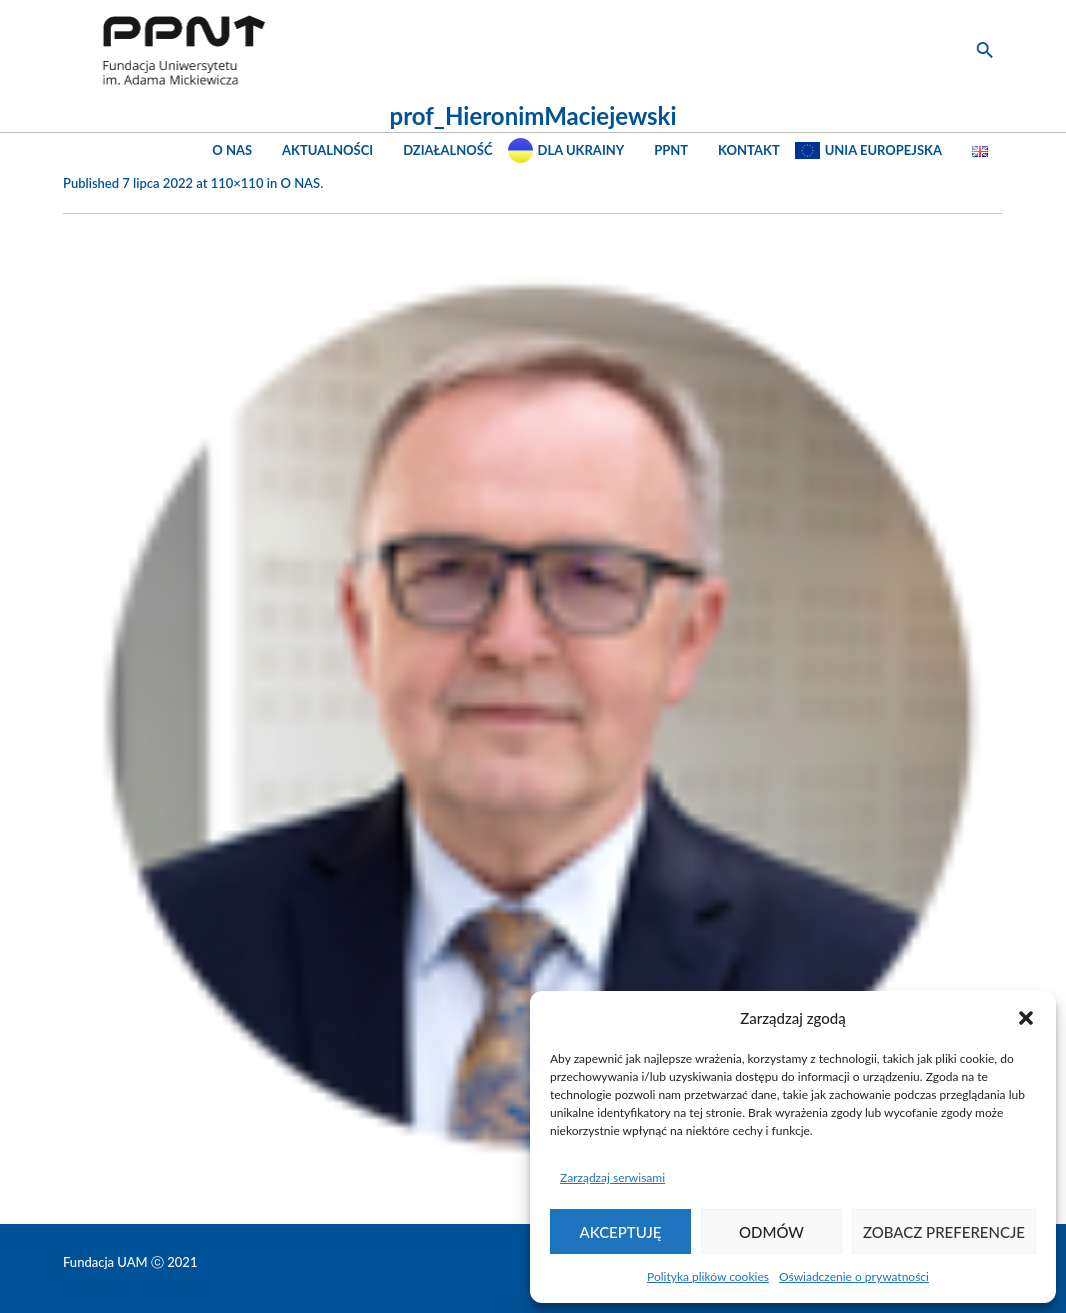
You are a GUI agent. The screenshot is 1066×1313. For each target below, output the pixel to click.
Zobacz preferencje (944, 1232)
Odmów (771, 1232)
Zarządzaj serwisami (612, 1177)
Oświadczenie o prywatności (854, 1276)
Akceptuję (621, 1232)
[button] (1026, 1018)
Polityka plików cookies (708, 1276)
